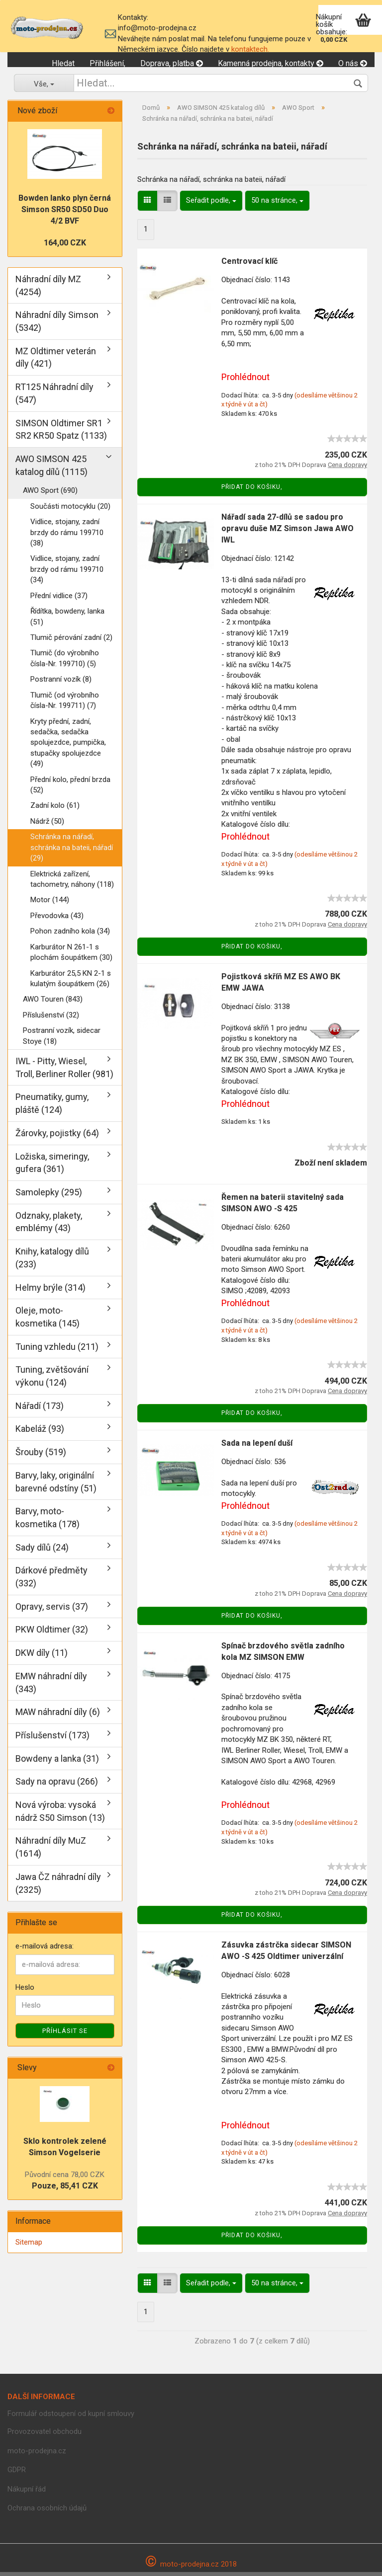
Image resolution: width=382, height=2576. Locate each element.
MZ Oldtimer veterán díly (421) (55, 361)
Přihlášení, (107, 63)
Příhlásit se (65, 2034)
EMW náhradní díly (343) (51, 1686)
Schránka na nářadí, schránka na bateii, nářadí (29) (71, 851)
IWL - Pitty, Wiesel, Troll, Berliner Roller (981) (64, 1071)
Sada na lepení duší (256, 1447)
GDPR (16, 2473)
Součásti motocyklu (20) (70, 509)
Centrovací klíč (249, 265)
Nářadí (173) (39, 1409)
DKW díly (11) (41, 1656)
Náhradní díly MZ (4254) (48, 289)
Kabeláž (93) (39, 1432)
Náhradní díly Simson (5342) (56, 325)
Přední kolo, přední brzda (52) (70, 788)
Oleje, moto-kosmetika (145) (47, 1320)
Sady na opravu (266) (56, 1785)
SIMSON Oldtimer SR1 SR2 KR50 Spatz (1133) (61, 433)
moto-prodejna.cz (36, 2454)
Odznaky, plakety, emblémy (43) (48, 1225)
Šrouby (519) (40, 1456)
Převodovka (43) (57, 919)
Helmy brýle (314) (50, 1291)
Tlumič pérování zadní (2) (71, 641)
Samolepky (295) (48, 1196)
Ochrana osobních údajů (47, 2511)
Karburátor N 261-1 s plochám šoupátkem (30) (71, 955)
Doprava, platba (171, 63)
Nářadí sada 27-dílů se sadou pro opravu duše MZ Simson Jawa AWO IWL (287, 532)
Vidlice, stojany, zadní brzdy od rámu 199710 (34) (66, 573)
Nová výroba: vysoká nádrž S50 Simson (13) (60, 1815)
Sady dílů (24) (42, 1551)
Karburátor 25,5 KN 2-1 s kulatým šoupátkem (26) (70, 982)
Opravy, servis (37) (51, 1610)
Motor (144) (49, 903)
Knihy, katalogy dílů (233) (52, 1261)
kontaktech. (250, 49)
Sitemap (28, 2245)
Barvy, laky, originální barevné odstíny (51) (55, 1485)
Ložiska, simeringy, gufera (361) (52, 1166)
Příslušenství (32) (51, 1018)
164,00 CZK (65, 246)
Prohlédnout (245, 380)
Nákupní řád (26, 2492)
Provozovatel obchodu (44, 2435)
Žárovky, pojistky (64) (57, 1136)
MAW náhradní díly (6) (57, 1716)
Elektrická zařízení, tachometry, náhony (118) (72, 882)
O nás (352, 63)
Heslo (24, 1990)
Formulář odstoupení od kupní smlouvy (70, 2417)
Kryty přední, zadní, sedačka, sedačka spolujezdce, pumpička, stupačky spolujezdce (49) (68, 746)
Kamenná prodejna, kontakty (270, 63)
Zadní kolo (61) (55, 809)
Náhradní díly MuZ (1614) (50, 1851)
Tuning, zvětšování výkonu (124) (52, 1380)
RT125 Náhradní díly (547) (54, 397)
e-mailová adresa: (44, 1950)
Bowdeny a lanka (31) (57, 1762)
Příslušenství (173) (52, 1739)
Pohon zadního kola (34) (70, 935)
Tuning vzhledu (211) (56, 1350)
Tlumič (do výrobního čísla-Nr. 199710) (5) (64, 662)
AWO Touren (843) (53, 1003)
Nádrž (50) (47, 824)
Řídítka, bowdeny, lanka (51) (67, 620)
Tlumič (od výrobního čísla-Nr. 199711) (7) (64, 703)
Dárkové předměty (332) (51, 1580)
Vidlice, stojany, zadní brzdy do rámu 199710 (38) (66, 536)
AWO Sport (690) (50, 494)
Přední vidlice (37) (59, 599)
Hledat (63, 63)
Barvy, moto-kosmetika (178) (47, 1521)
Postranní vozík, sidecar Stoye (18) (61, 1039)
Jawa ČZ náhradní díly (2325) (58, 1886)
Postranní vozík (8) (61, 683)
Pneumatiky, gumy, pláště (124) (52, 1107)
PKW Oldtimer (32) (51, 1633)
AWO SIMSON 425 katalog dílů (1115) (51, 469)
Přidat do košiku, (252, 490)
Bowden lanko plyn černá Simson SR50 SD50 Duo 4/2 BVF (64, 213)
